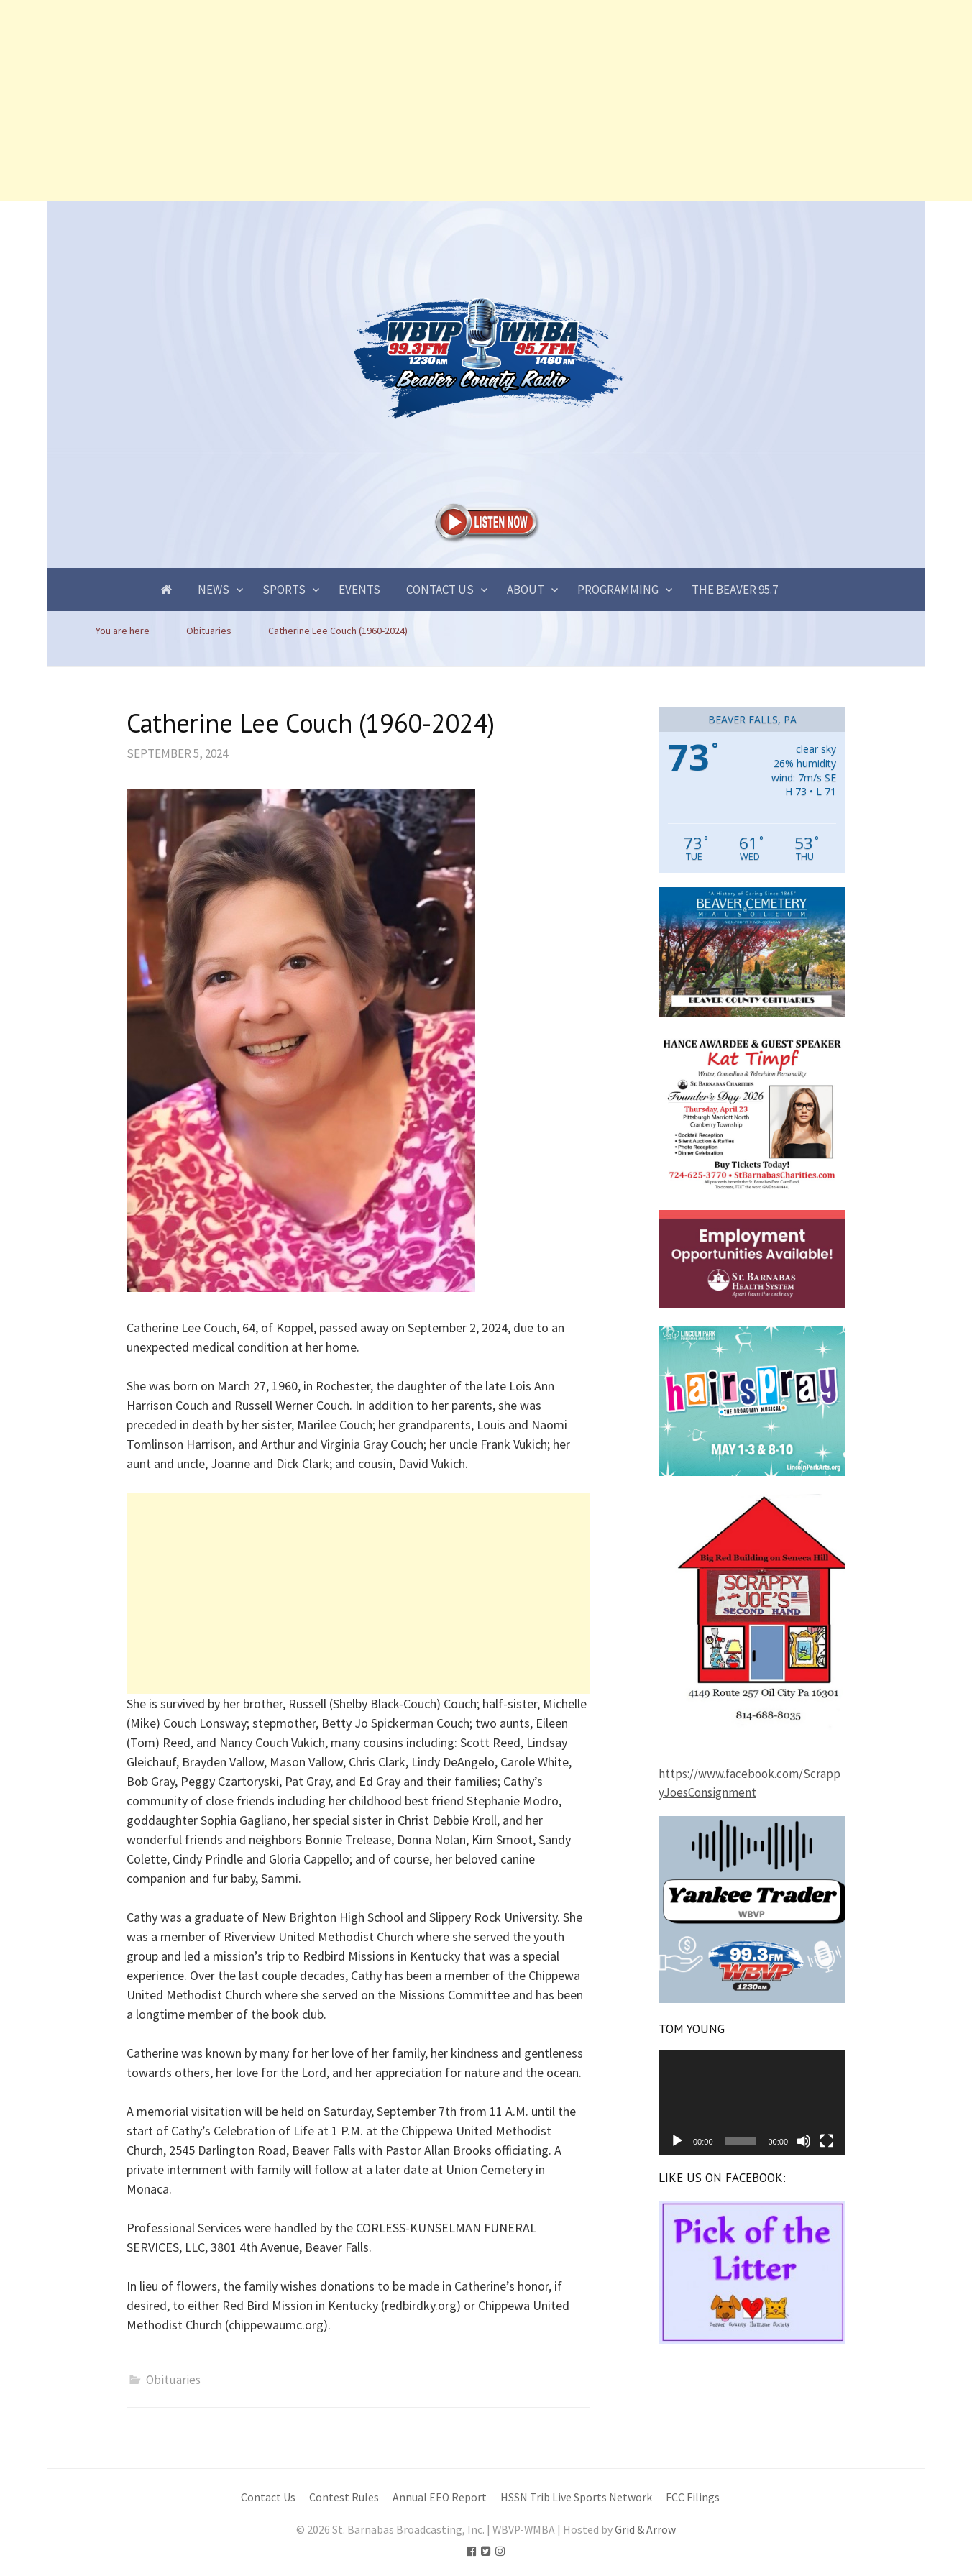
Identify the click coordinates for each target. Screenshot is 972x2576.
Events (359, 589)
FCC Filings (693, 2497)
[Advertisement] (431, 100)
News (213, 589)
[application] (752, 2102)
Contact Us (440, 589)
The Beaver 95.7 (735, 589)
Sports (284, 589)
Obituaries (173, 2380)
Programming (618, 589)
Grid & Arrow (645, 2529)
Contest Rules (344, 2497)
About (525, 589)
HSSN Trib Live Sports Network (576, 2497)
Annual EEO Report (440, 2497)
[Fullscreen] (827, 2141)
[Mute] (804, 2141)
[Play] (677, 2141)
